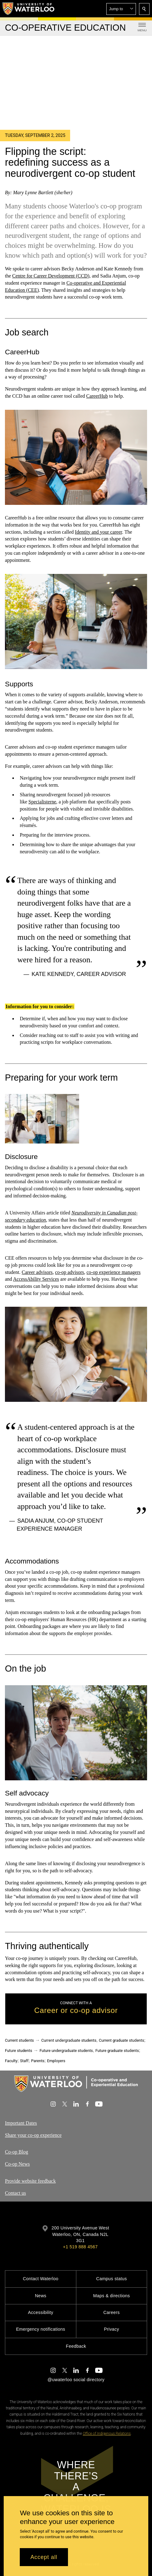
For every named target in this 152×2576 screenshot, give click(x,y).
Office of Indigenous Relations (107, 2433)
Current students (19, 2040)
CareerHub (97, 396)
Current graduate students (121, 2040)
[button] (121, 9)
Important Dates (21, 2123)
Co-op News (17, 2164)
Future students (18, 2050)
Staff (24, 2060)
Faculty (11, 2060)
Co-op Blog (16, 2151)
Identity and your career (98, 532)
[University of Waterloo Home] (28, 8)
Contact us (15, 2193)
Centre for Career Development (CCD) (51, 275)
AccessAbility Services (36, 1279)
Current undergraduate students (68, 2040)
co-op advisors (69, 1272)
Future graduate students (117, 2050)
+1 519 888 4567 (80, 2246)
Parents (37, 2060)
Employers (56, 2060)
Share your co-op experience (33, 2134)
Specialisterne (42, 801)
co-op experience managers (114, 1272)
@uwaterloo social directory (76, 2379)
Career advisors (37, 1272)
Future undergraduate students (66, 2050)
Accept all (43, 2557)
